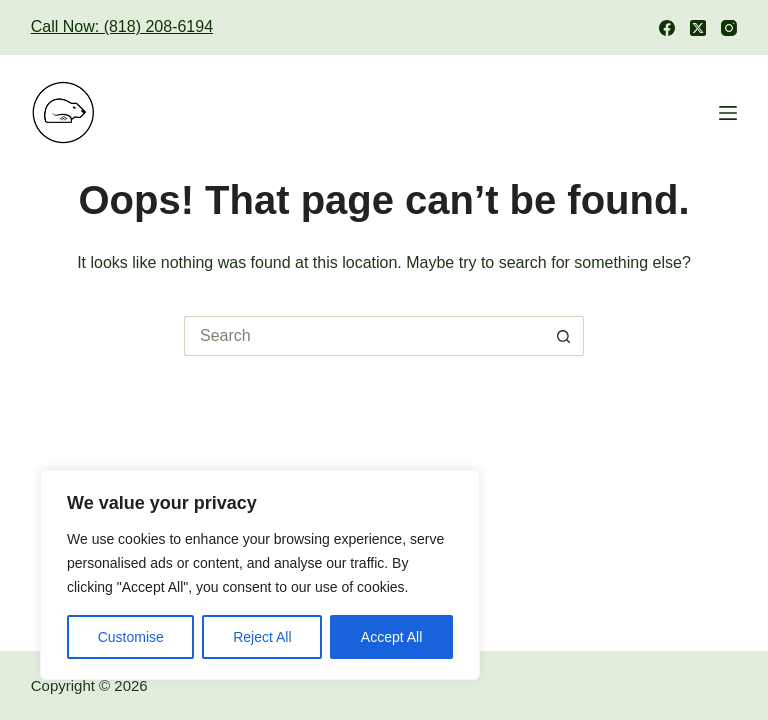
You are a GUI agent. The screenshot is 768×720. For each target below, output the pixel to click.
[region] (260, 575)
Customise (131, 637)
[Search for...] (364, 336)
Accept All (391, 637)
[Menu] (728, 113)
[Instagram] (729, 28)
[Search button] (564, 336)
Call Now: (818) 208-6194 (122, 26)
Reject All (262, 637)
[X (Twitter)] (698, 28)
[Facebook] (667, 28)
